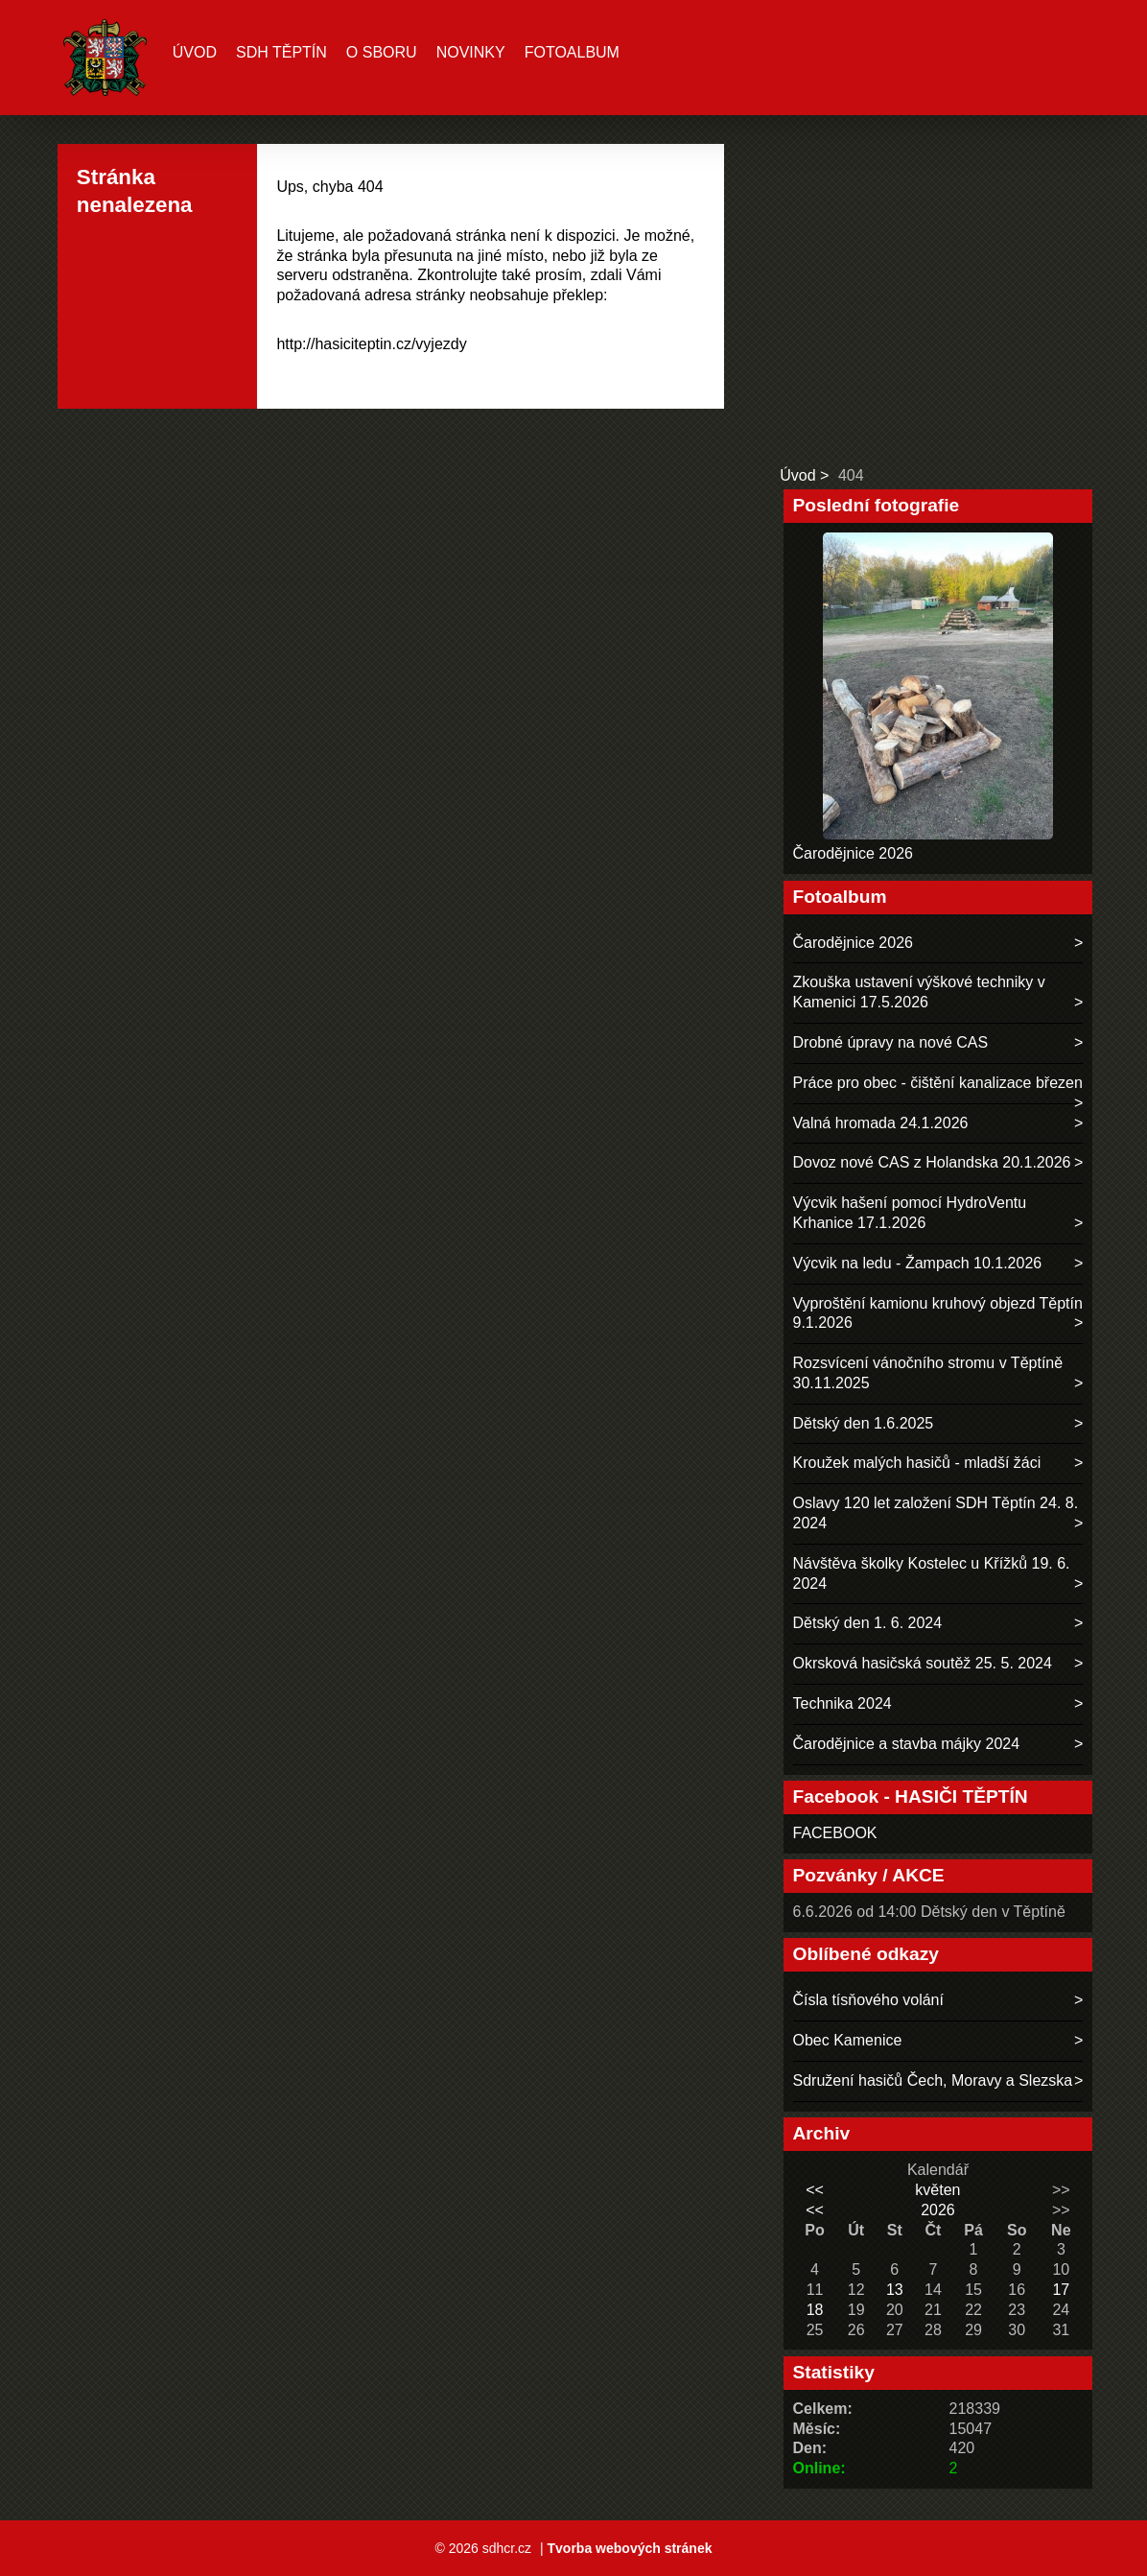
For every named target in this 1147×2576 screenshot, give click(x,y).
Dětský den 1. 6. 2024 (868, 1623)
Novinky (470, 52)
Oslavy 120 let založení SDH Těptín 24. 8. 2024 (936, 1513)
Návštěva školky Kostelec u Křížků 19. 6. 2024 (931, 1573)
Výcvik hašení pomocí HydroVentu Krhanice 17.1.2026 (910, 1212)
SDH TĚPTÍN (281, 52)
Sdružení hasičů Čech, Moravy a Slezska (933, 2080)
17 (1060, 2289)
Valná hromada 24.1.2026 (881, 1123)
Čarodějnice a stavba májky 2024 (906, 1744)
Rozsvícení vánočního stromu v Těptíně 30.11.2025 (928, 1373)
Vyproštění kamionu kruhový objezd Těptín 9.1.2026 (938, 1313)
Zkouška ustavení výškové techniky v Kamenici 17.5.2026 (919, 992)
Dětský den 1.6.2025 (863, 1423)
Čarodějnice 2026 (853, 853)
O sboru (381, 52)
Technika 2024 (842, 1703)
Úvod (195, 52)
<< (815, 2190)
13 (894, 2289)
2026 (938, 2210)
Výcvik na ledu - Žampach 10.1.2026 (917, 1263)
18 (815, 2310)
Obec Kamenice (847, 2040)
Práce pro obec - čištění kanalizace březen (938, 1083)
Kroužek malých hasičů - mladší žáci (917, 1462)
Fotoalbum (572, 52)
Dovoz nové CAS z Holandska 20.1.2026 (932, 1162)
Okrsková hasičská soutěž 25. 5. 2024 (922, 1663)
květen (937, 2190)
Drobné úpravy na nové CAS (891, 1042)
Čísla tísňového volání (868, 2000)
